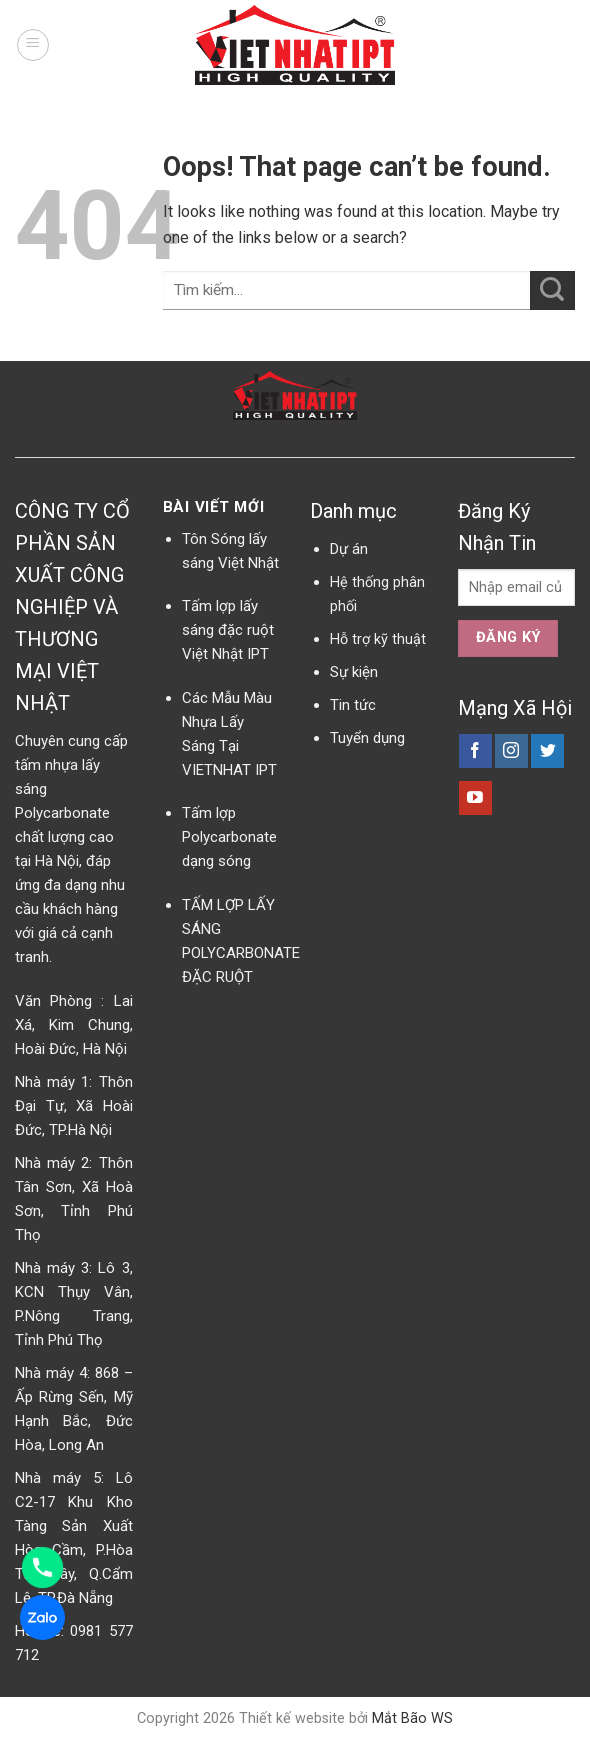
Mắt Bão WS (412, 1718)
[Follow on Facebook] (475, 751)
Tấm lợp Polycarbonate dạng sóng (229, 837)
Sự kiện (354, 672)
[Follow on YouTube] (475, 798)
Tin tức (353, 705)
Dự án (349, 549)
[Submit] (552, 290)
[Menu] (33, 45)
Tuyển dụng (367, 738)
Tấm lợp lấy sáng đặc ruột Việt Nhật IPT (228, 630)
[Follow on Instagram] (511, 751)
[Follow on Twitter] (547, 751)
